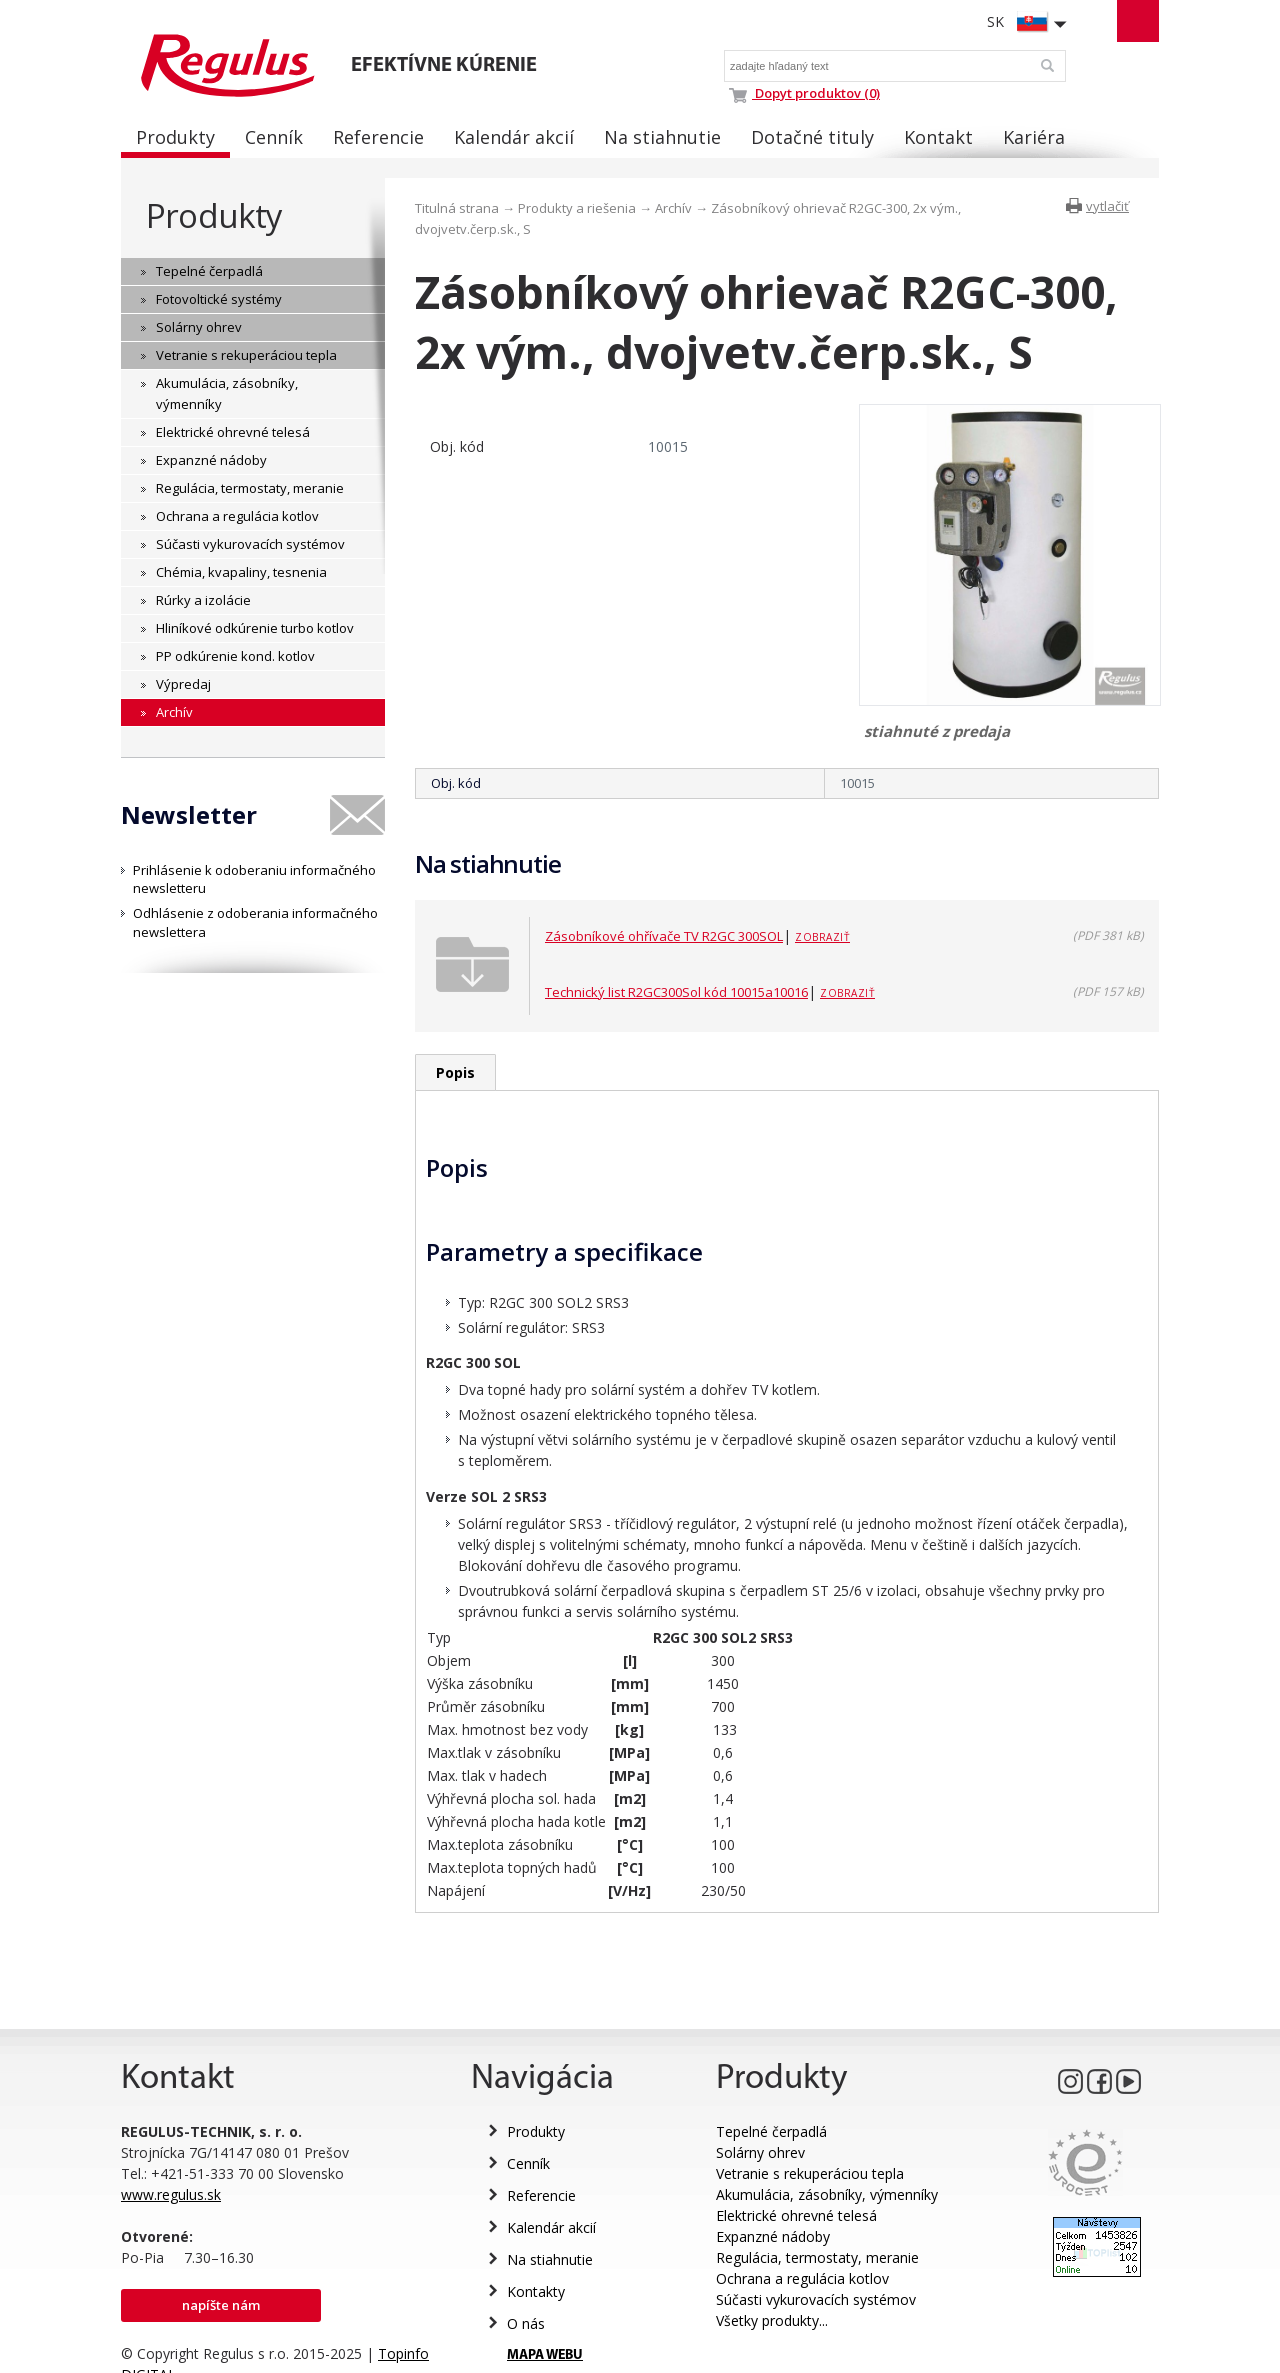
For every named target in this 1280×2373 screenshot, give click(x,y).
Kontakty (536, 2291)
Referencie (541, 2195)
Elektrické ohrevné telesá (796, 2215)
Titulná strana (457, 208)
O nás (526, 2323)
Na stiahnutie (550, 2259)
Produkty (214, 215)
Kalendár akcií (551, 2227)
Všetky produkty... (772, 2320)
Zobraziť (822, 937)
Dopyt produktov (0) (804, 93)
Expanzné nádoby (773, 2236)
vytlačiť (1107, 206)
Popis (455, 1072)
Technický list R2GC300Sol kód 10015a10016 (676, 992)
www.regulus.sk (171, 2194)
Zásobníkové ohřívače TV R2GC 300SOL (664, 936)
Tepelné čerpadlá (771, 2131)
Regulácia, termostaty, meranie (817, 2257)
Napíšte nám (221, 2305)
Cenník (528, 2163)
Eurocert (1085, 2162)
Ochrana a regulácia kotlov (802, 2278)
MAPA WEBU (545, 2355)
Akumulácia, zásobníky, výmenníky (827, 2194)
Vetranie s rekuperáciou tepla (810, 2173)
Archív (673, 208)
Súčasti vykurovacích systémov (816, 2299)
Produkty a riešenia (577, 208)
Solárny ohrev (760, 2152)
